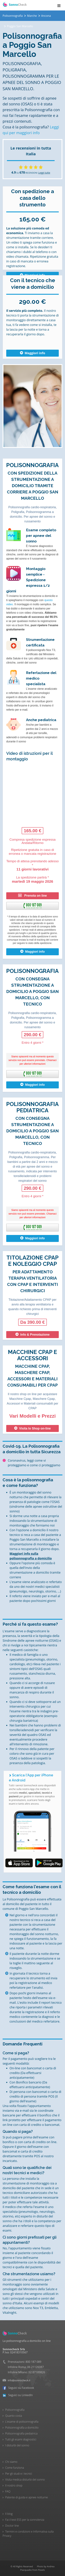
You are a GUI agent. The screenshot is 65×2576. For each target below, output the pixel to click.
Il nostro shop (13, 2485)
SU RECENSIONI (24, 172)
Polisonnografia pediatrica (21, 2433)
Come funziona (14, 2468)
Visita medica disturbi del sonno (25, 2479)
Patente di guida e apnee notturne (26, 2497)
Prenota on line (32, 895)
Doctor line (12, 2525)
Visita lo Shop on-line (32, 1428)
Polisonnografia (14, 2410)
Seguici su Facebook (18, 2388)
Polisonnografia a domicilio (21, 2427)
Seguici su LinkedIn (18, 2395)
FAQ (7, 2491)
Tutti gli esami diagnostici (20, 2439)
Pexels (41, 2569)
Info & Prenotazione (32, 1334)
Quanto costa (13, 2416)
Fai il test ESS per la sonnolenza (24, 2520)
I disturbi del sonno (17, 2445)
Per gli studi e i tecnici (18, 2474)
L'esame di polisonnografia (21, 2422)
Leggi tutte (44, 172)
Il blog (9, 2514)
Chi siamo (11, 2462)
